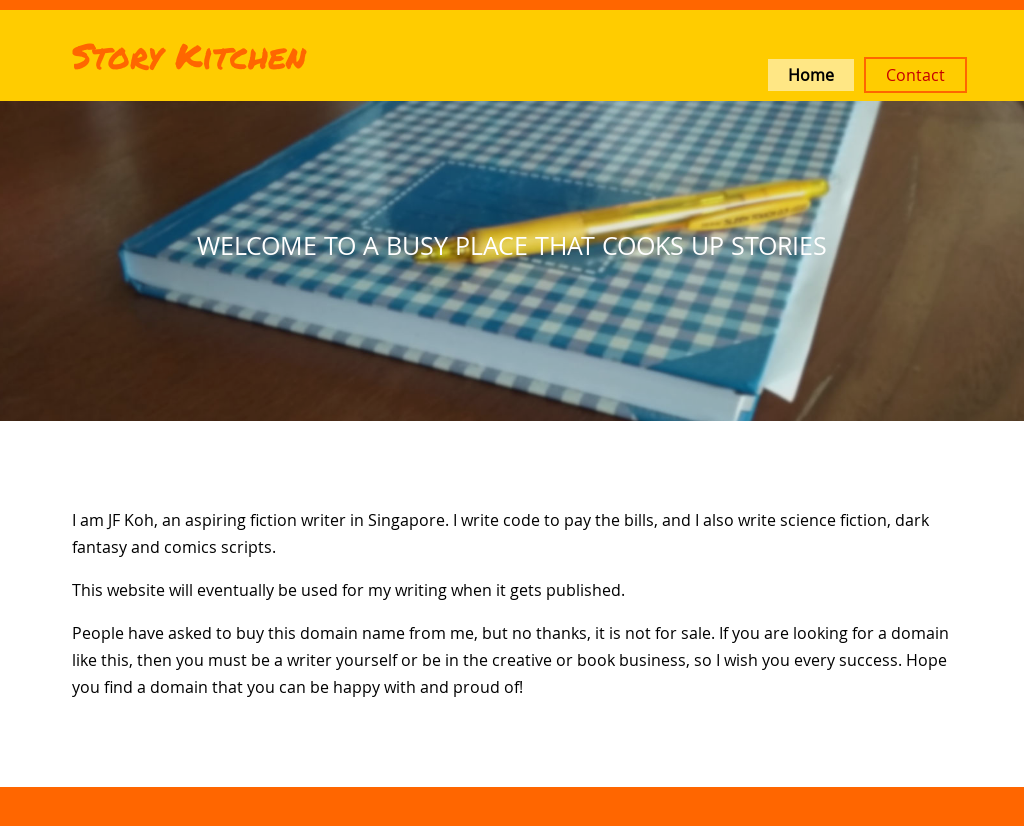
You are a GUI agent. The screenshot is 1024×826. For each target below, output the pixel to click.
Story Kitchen (189, 55)
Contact (915, 75)
